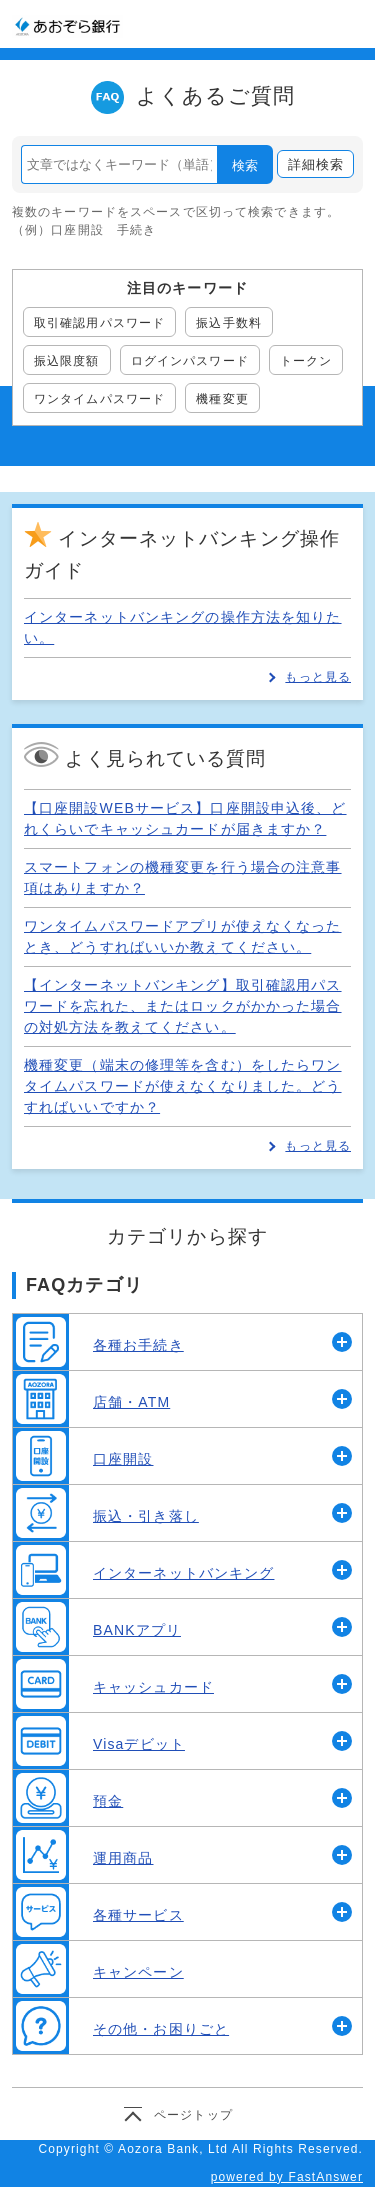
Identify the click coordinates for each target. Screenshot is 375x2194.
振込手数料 (229, 323)
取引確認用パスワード (99, 323)
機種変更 (222, 399)
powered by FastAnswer (287, 2177)
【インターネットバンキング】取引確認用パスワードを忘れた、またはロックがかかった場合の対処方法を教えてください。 (183, 1006)
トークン (306, 361)
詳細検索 (316, 164)
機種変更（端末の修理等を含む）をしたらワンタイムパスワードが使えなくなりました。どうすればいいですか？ (183, 1086)
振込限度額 (67, 361)
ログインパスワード (190, 361)
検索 (245, 165)
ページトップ (193, 2115)
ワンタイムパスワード (99, 399)
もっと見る (318, 677)
